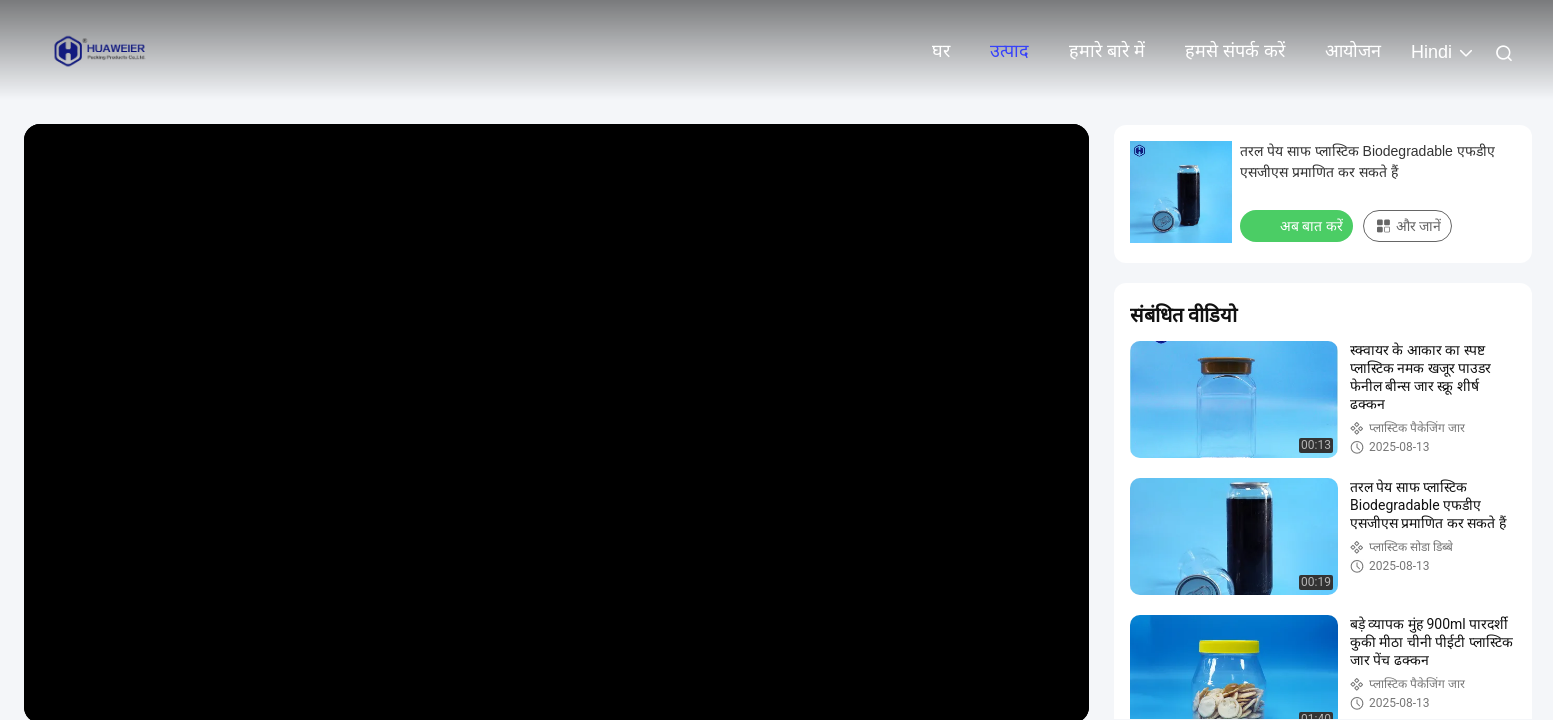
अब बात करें (1298, 225)
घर (941, 51)
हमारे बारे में (1107, 51)
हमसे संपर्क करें (1235, 51)
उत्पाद (1009, 51)
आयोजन (1353, 51)
